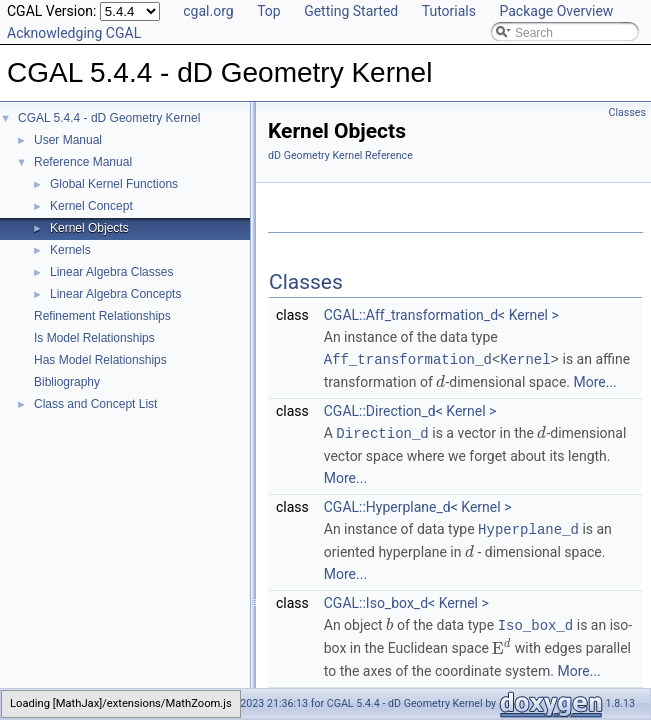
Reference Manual (83, 162)
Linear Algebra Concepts (115, 294)
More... (594, 381)
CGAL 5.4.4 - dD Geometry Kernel (109, 118)
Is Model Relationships (94, 338)
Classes (627, 112)
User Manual (68, 140)
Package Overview (556, 11)
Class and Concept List (95, 404)
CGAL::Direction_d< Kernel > (410, 410)
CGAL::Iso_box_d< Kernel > (406, 600)
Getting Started (351, 11)
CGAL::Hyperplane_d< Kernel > (418, 505)
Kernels (70, 250)
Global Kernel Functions (114, 184)
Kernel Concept (91, 206)
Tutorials (449, 11)
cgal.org (208, 11)
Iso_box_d (536, 621)
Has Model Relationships (100, 360)
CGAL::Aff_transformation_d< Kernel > (441, 315)
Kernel (525, 358)
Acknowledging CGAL (74, 33)
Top (269, 11)
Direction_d (382, 431)
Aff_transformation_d (408, 358)
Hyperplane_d (528, 526)
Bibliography (67, 382)
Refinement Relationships (102, 316)
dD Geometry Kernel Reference (340, 155)
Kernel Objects (89, 228)
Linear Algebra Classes (111, 272)
